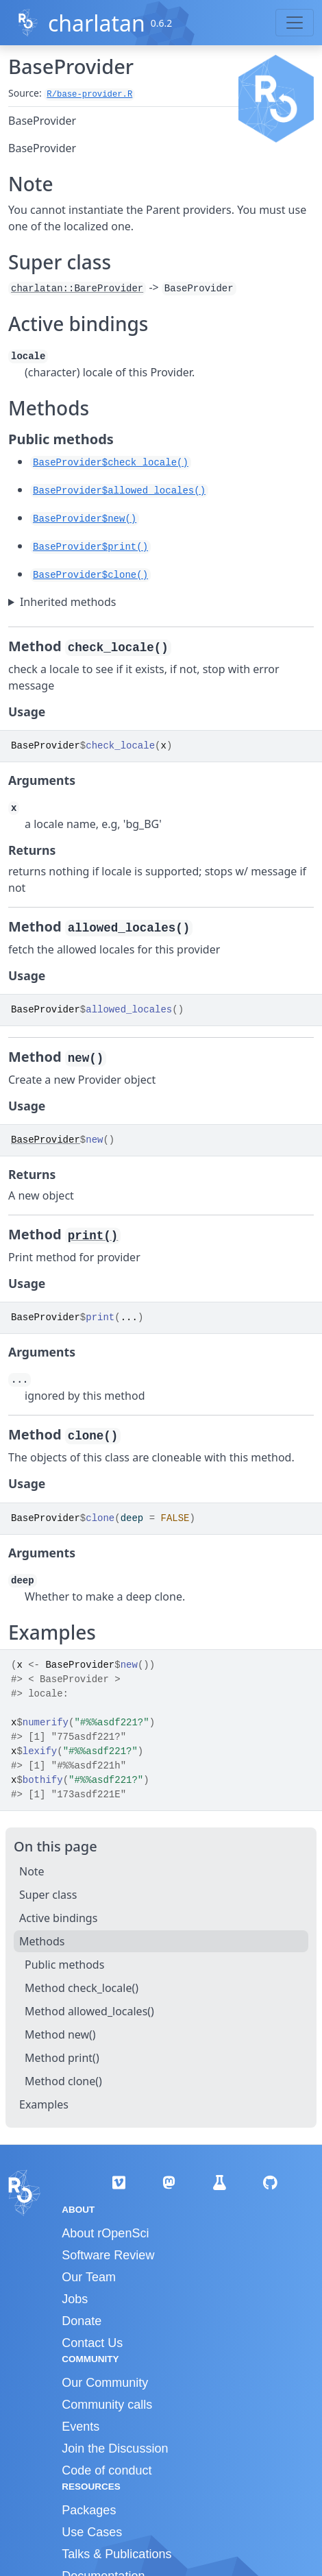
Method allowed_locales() (89, 2011)
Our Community (105, 2383)
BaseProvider (45, 1139)
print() (93, 1236)
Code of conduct (106, 2470)
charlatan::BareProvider (77, 288)
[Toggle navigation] (294, 22)
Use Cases (92, 2532)
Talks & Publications (116, 2554)
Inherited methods (68, 601)
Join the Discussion (115, 2448)
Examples (44, 2104)
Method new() (60, 2034)
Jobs (75, 2299)
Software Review (108, 2255)
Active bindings (58, 1917)
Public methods (64, 1964)
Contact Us (92, 2343)
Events (80, 2426)
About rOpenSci (105, 2233)
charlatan (96, 23)
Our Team (89, 2277)
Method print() (62, 2057)
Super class (48, 1894)
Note (32, 1871)
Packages (89, 2510)
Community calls (107, 2404)
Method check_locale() (81, 1987)
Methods (41, 1941)
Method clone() (63, 2081)
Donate (81, 2321)
